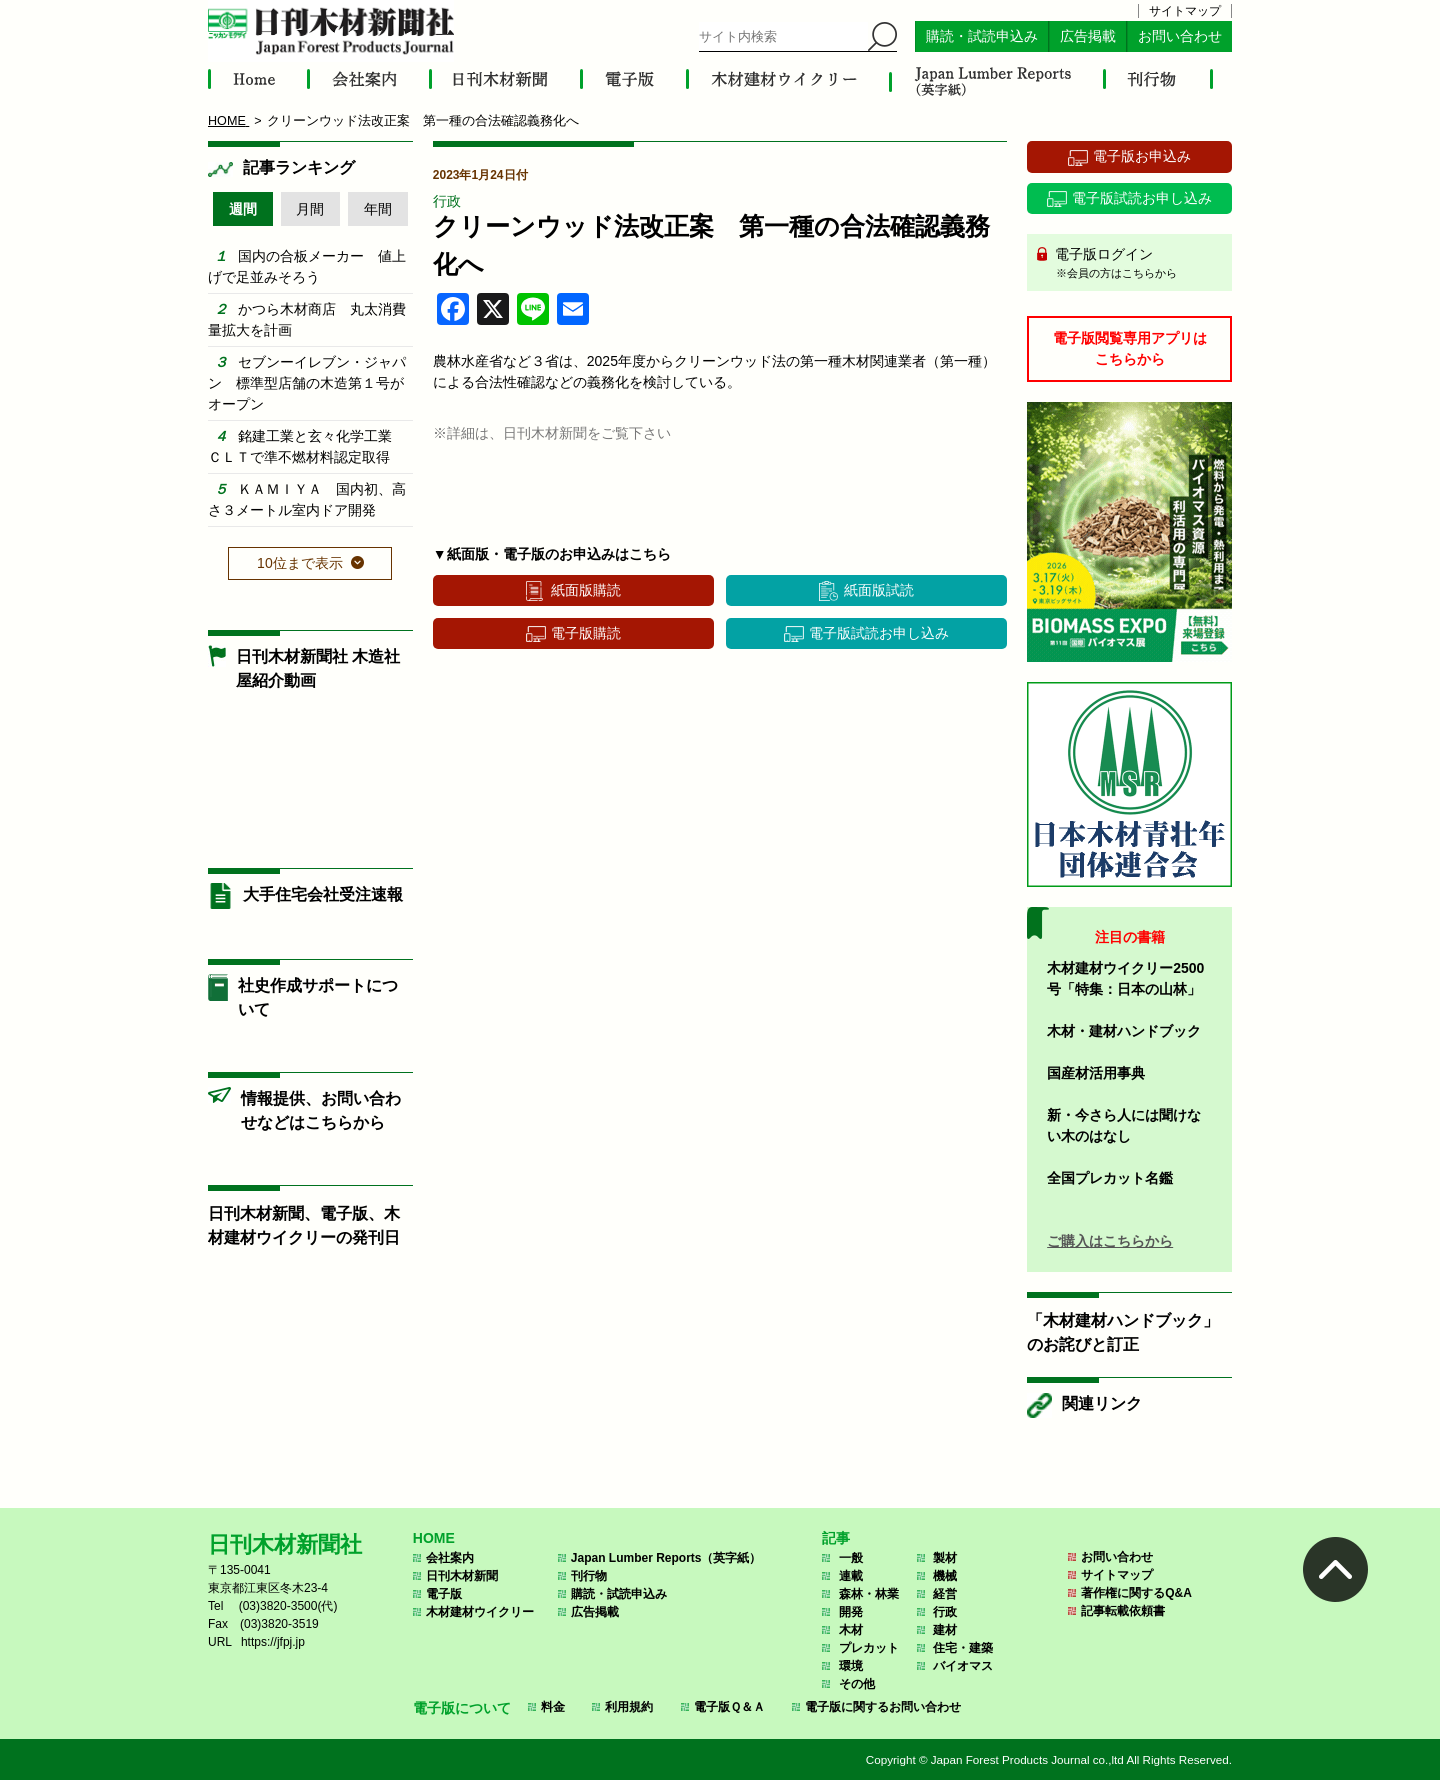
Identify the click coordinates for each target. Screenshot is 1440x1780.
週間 (243, 209)
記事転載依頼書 (1123, 1611)
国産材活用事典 (1096, 1073)
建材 (945, 1630)
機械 (945, 1576)
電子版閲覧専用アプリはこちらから (1130, 348)
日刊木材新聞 (462, 1576)
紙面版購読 (586, 590)
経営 (945, 1594)
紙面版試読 (879, 590)
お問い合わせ (1180, 36)
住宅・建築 (963, 1648)
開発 (851, 1612)
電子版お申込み (1142, 156)
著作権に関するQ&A (1136, 1593)
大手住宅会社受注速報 (323, 894)
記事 (836, 1538)
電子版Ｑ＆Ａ (729, 1707)
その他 (857, 1684)
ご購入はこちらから (1110, 1241)
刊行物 (589, 1576)
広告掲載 (1088, 36)
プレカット (869, 1648)
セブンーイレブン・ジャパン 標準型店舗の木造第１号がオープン (307, 383)
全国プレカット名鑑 (1110, 1178)
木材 (851, 1630)
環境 (851, 1666)
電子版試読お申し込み (879, 633)
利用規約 (629, 1707)
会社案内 (450, 1558)
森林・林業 (869, 1594)
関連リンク (1102, 1403)
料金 (553, 1707)
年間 (378, 209)
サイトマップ (1185, 11)
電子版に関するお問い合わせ (883, 1707)
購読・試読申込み (982, 36)
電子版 (444, 1594)
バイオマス (963, 1666)
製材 (945, 1558)
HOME (434, 1538)
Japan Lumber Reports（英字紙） (666, 1558)
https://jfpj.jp (273, 1642)
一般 (851, 1558)
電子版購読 (586, 633)
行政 (447, 201)
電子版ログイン (1136, 264)
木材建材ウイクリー (480, 1612)
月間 (310, 209)
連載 (851, 1576)
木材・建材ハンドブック (1124, 1031)
